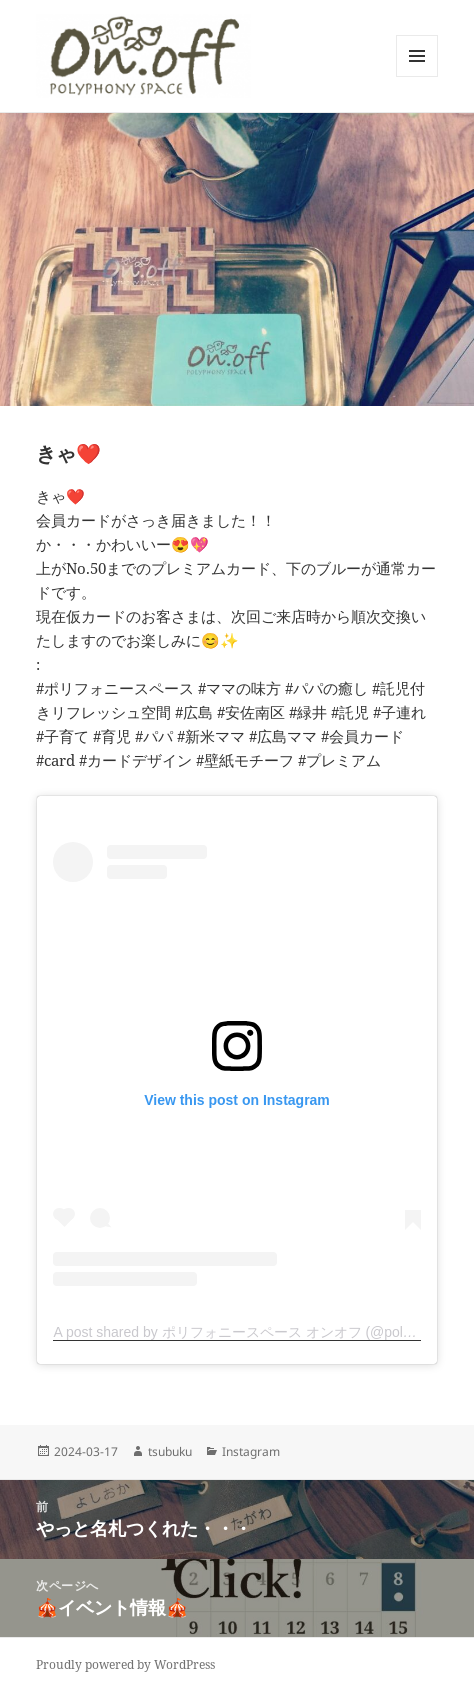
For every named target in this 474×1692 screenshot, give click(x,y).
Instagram (251, 1451)
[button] (143, 56)
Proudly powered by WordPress (125, 1664)
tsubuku (170, 1451)
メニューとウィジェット (417, 76)
